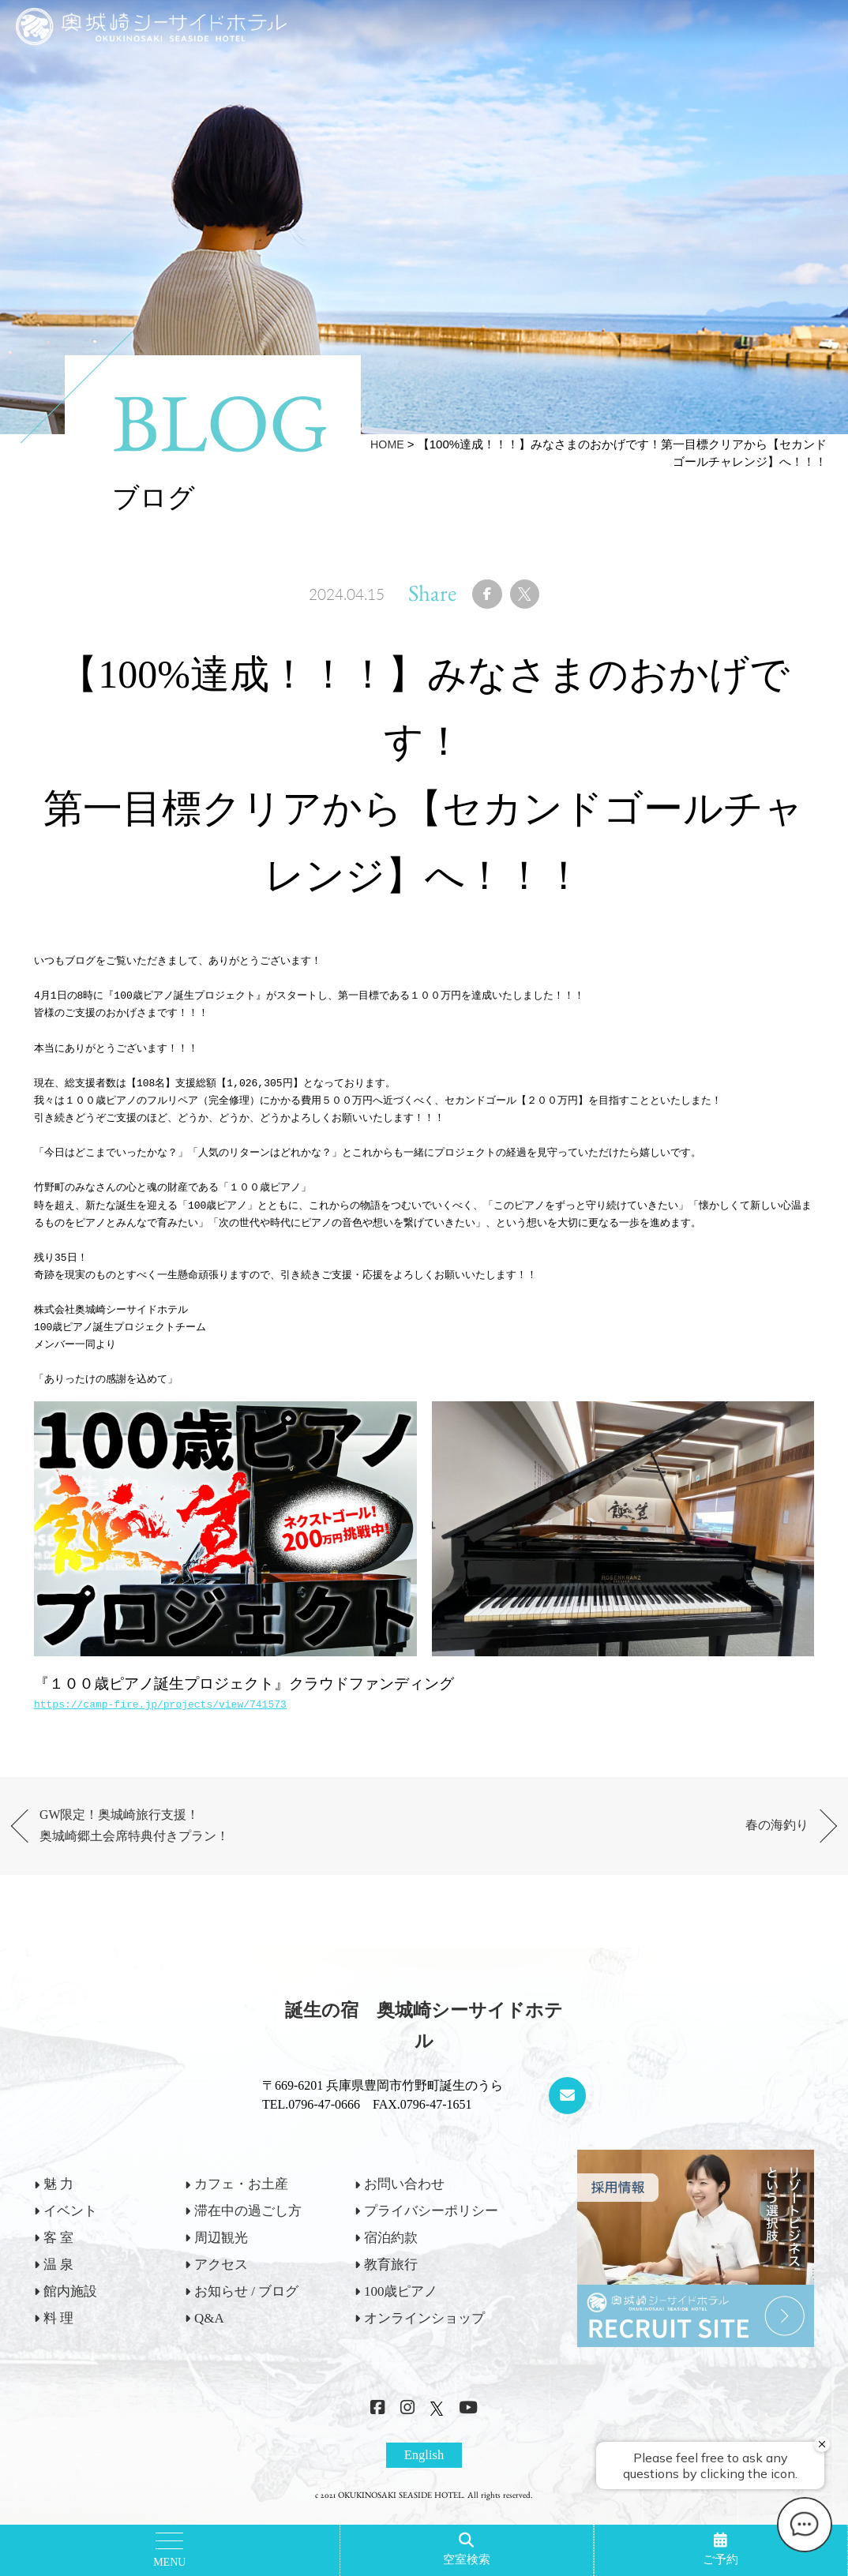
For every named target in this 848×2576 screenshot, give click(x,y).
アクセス (221, 2279)
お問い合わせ (404, 2199)
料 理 (58, 2332)
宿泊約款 (391, 2252)
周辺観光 (221, 2252)
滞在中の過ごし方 (248, 2225)
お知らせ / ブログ (246, 2306)
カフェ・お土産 (241, 2199)
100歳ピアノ (401, 2306)
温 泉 (58, 2279)
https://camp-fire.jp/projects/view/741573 (160, 1711)
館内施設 (70, 2306)
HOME (386, 444)
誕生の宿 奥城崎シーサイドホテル (424, 2040)
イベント (70, 2225)
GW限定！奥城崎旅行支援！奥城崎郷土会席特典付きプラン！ (152, 1836)
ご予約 (720, 2559)
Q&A (209, 2332)
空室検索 (466, 2559)
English (424, 2471)
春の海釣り (771, 1836)
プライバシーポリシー (431, 2225)
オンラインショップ (424, 2332)
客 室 (58, 2252)
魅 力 (58, 2199)
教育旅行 (391, 2279)
